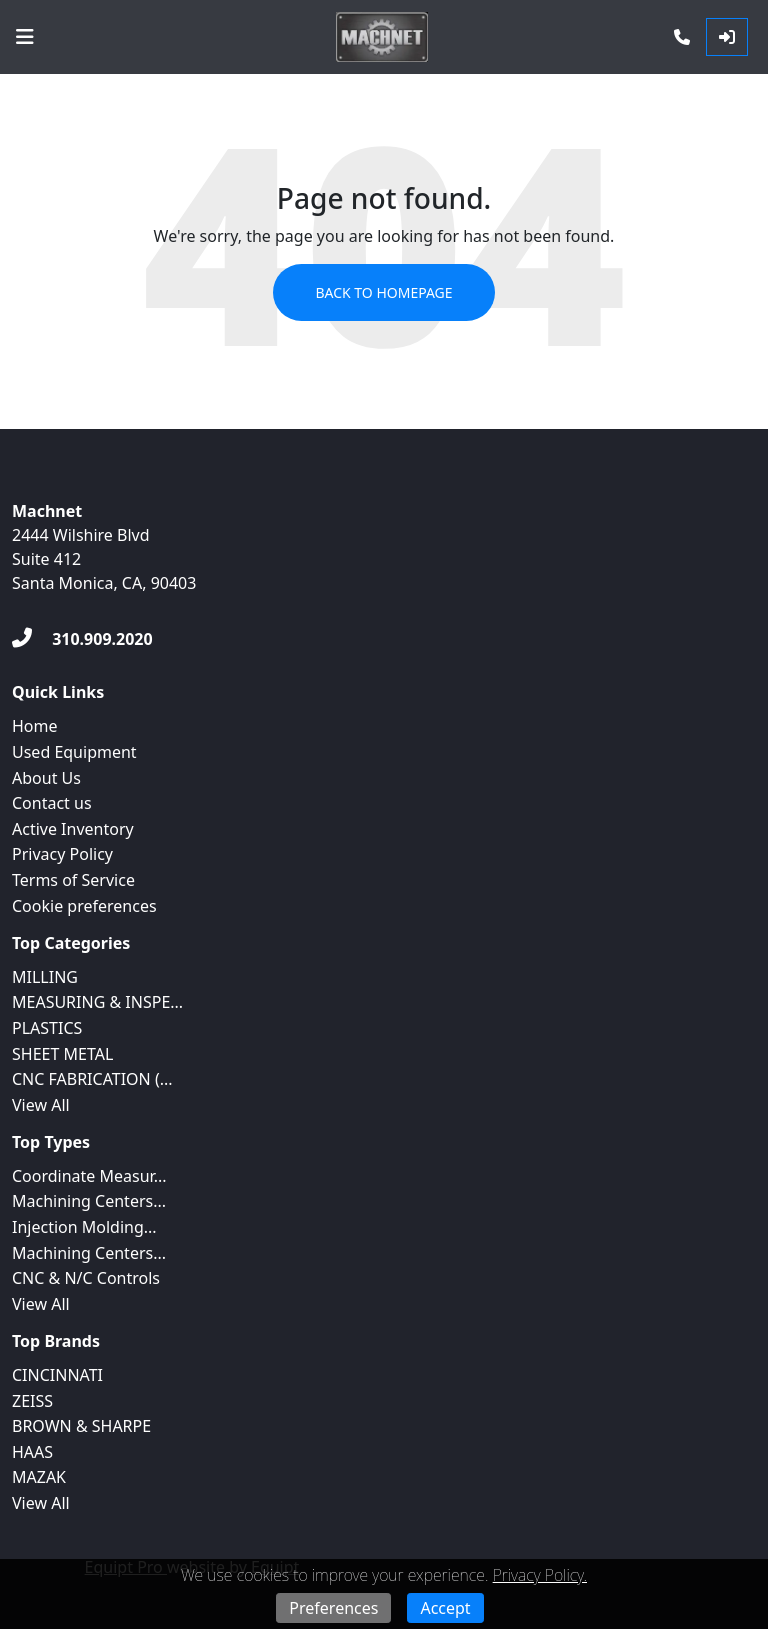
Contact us (52, 803)
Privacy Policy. (540, 1575)
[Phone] (682, 37)
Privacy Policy (62, 854)
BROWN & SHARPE (81, 1426)
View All (41, 1105)
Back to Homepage (383, 292)
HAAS (32, 1452)
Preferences (333, 1608)
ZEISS (32, 1401)
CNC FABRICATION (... (92, 1079)
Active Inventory (73, 829)
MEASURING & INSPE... (97, 1002)
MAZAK (39, 1477)
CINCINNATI (57, 1375)
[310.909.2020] (82, 639)
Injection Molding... (84, 1227)
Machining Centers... (89, 1201)
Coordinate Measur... (89, 1176)
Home (35, 726)
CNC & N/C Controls (86, 1278)
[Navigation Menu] (25, 37)
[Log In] (727, 37)
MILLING (45, 977)
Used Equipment (74, 752)
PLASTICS (47, 1028)
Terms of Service (73, 880)
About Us (46, 778)
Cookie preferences (84, 906)
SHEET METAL (62, 1054)
